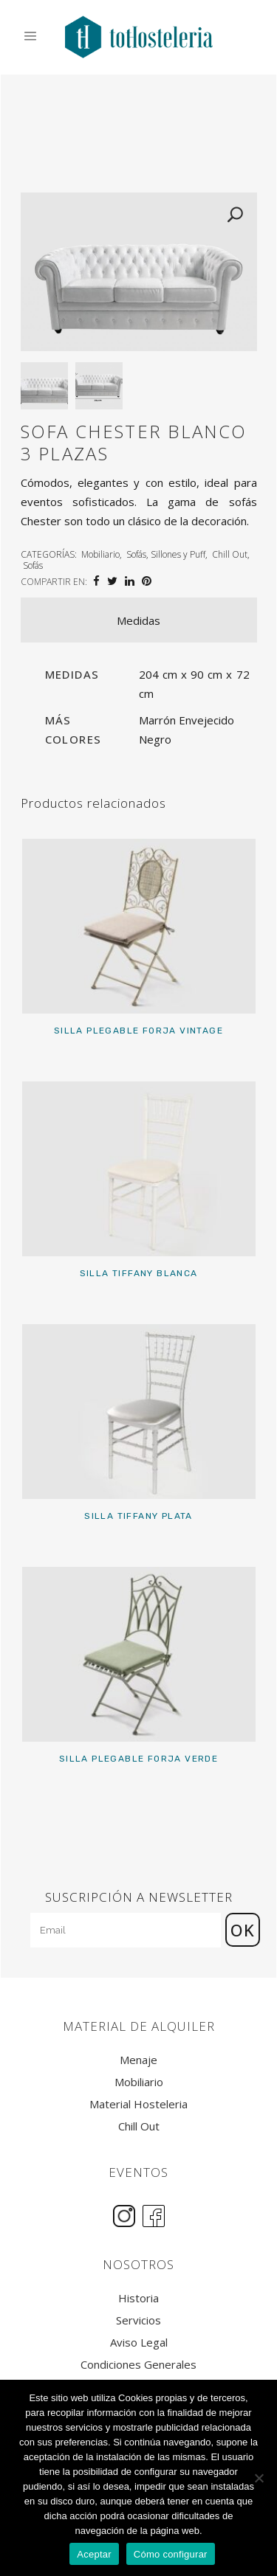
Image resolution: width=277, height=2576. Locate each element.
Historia (138, 2298)
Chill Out (229, 554)
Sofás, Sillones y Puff (165, 554)
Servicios (138, 2320)
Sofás (33, 565)
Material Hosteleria (138, 2104)
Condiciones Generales (138, 2364)
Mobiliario (100, 554)
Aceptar (94, 2554)
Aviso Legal (139, 2342)
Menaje (138, 2060)
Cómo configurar (171, 2554)
